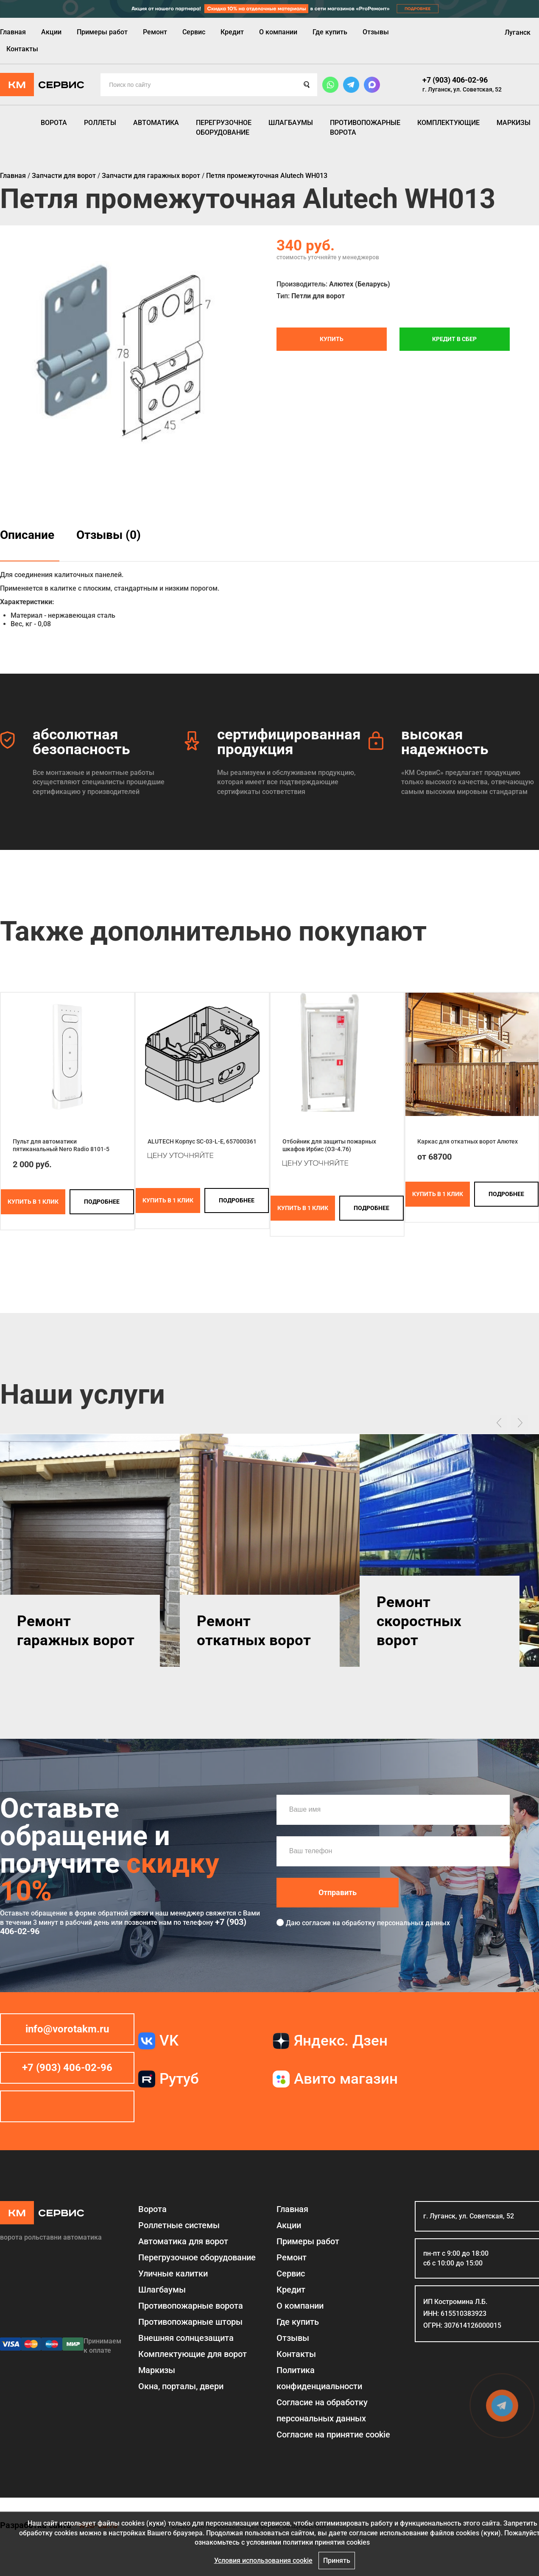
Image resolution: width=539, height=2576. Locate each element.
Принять (336, 2561)
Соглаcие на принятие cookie (333, 2434)
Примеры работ (102, 32)
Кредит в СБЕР (454, 339)
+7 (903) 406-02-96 (455, 79)
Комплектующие (448, 123)
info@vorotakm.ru (67, 2029)
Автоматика (156, 123)
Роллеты (100, 123)
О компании (278, 32)
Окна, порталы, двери (180, 2386)
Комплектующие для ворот (192, 2354)
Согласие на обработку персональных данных (322, 2410)
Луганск (518, 32)
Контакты (22, 49)
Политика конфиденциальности (319, 2378)
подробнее (102, 1201)
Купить (332, 339)
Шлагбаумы (290, 123)
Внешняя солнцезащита (186, 2338)
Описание (27, 535)
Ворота (54, 123)
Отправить (337, 1892)
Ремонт (155, 32)
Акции (51, 32)
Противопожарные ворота (365, 127)
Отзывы (376, 32)
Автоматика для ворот (183, 2241)
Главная (13, 32)
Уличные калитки (173, 2273)
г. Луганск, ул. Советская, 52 (462, 89)
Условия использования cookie (263, 2561)
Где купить (330, 32)
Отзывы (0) (108, 535)
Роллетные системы (179, 2225)
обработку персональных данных (396, 1923)
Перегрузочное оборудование (223, 127)
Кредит (232, 32)
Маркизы (514, 123)
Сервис (193, 32)
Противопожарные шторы (190, 2322)
